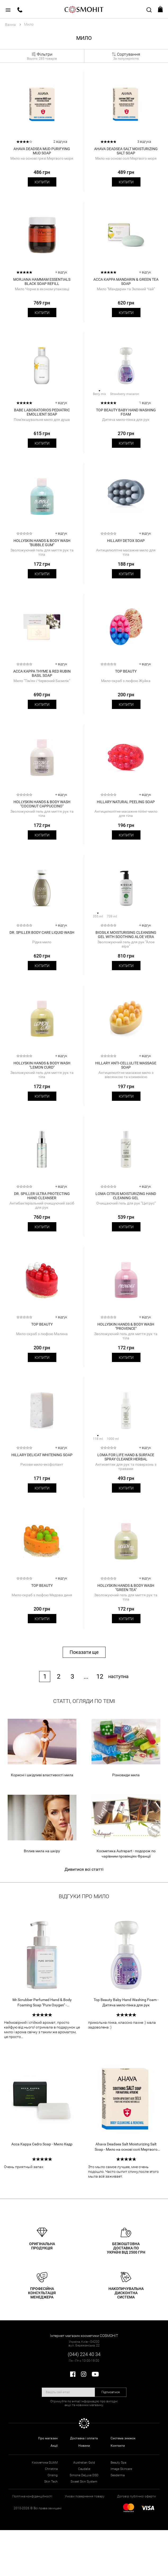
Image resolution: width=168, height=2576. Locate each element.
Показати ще (84, 1652)
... (86, 1676)
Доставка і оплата (84, 2438)
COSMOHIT (84, 9)
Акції (54, 2446)
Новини (84, 2446)
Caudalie (84, 2469)
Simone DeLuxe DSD (84, 2475)
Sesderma (118, 2475)
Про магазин (48, 2438)
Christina (51, 2469)
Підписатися (110, 2392)
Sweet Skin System (84, 2481)
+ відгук (61, 272)
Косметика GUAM (45, 2462)
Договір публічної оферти (136, 2496)
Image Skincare (121, 2469)
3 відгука (144, 142)
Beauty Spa (118, 2462)
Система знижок (123, 2438)
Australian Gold (84, 2462)
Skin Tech (51, 2481)
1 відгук (145, 403)
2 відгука (60, 142)
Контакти (118, 2446)
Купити (42, 182)
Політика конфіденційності (32, 2496)
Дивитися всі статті (84, 1869)
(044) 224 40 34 (84, 2354)
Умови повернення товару (85, 2496)
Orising (53, 2475)
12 (99, 1676)
